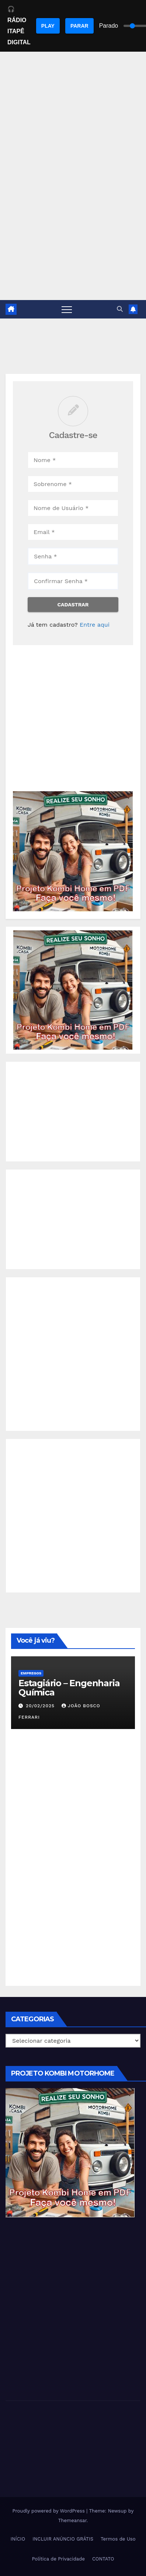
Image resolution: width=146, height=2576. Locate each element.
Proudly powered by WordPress (50, 2511)
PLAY (48, 26)
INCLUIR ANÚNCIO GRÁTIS (62, 2539)
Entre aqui (95, 624)
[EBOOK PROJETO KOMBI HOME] (73, 850)
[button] (120, 309)
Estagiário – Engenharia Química (68, 1688)
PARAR (79, 26)
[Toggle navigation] (67, 309)
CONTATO (103, 2559)
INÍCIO (17, 2539)
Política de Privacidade (58, 2559)
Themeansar (72, 2520)
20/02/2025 (41, 1705)
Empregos (31, 1673)
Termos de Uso (118, 2539)
